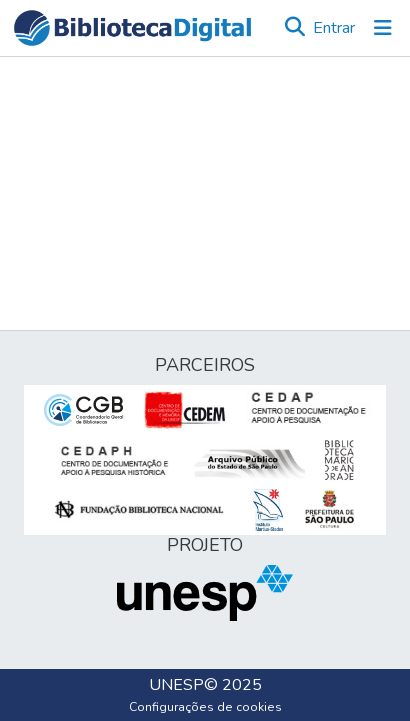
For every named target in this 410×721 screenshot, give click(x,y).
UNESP (176, 685)
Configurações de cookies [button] (205, 707)
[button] (132, 28)
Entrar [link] (334, 28)
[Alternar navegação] (383, 28)
